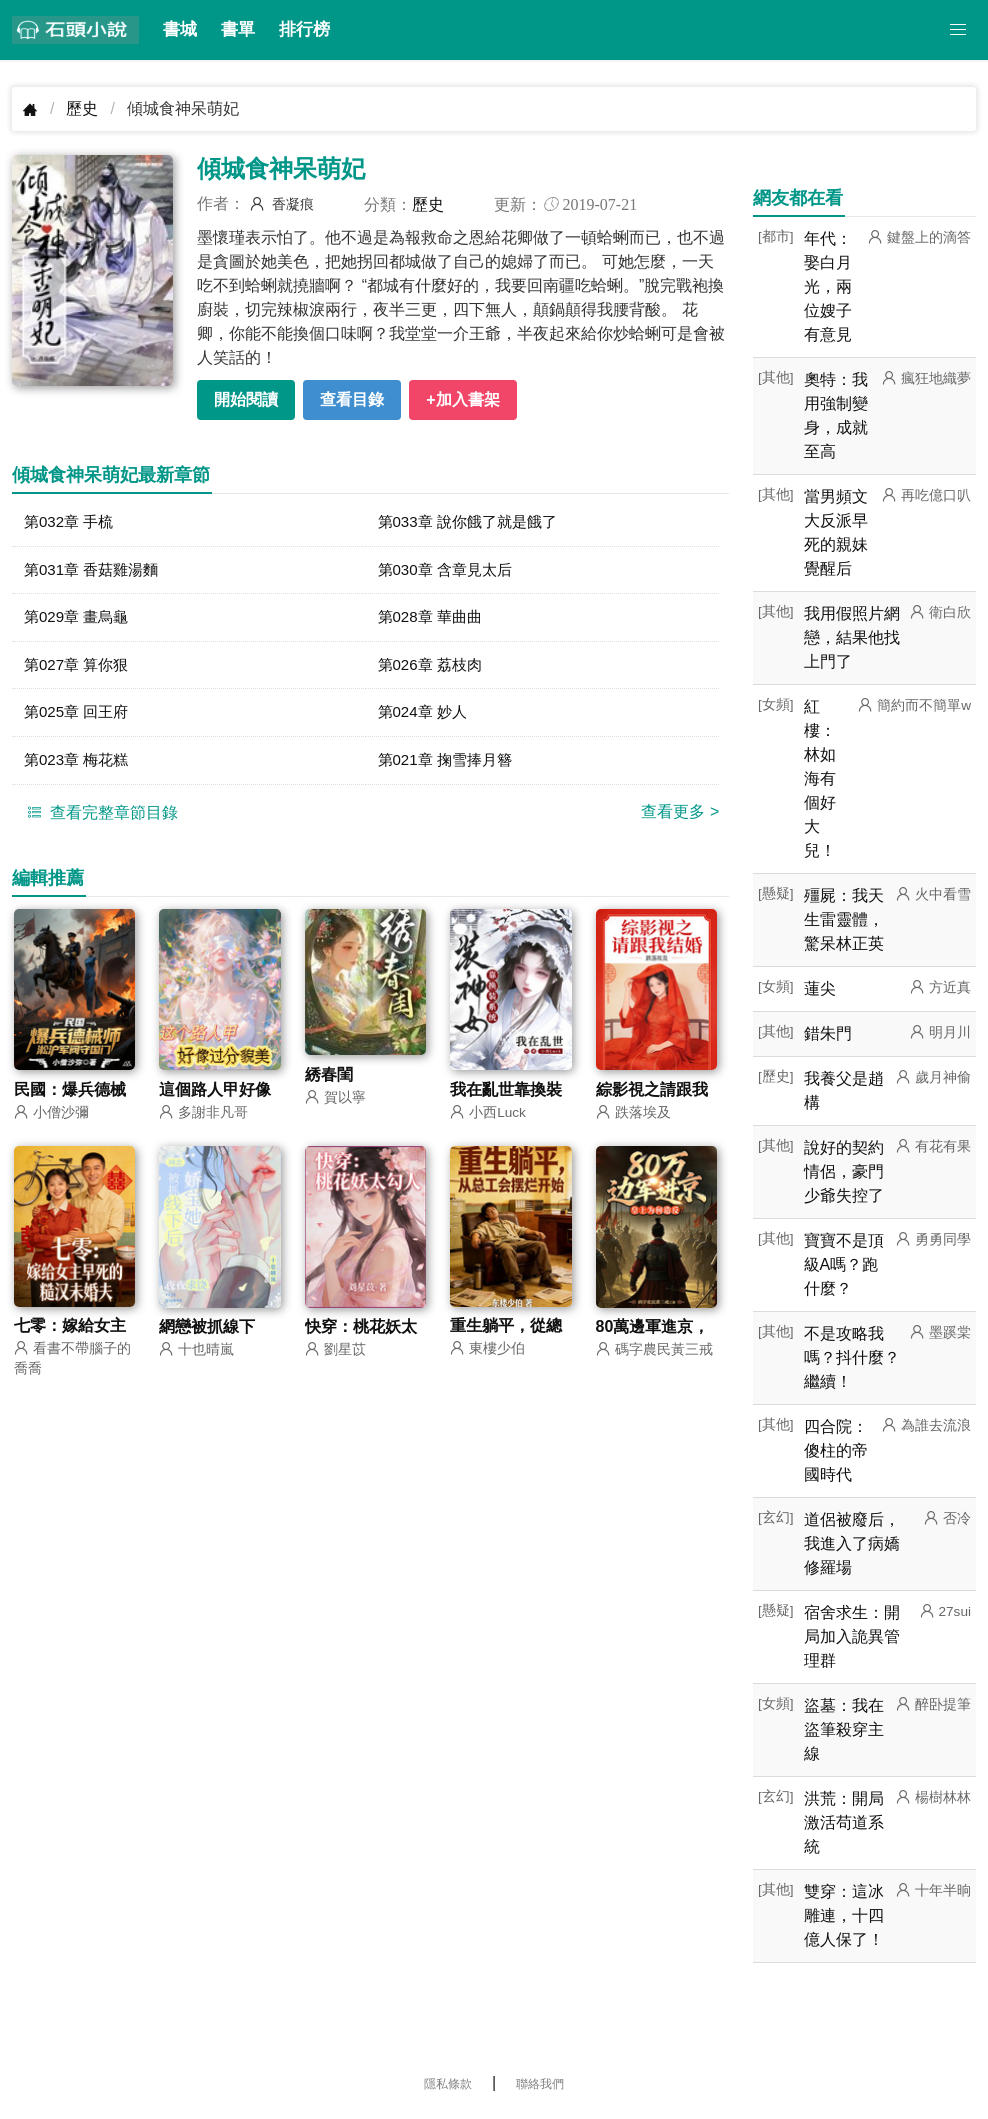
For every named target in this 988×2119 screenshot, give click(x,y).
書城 (180, 29)
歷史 (82, 108)
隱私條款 (448, 2084)
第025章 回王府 (79, 718)
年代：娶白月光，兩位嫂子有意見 (828, 286)
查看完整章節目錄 (100, 820)
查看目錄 (352, 399)
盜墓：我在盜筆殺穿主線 (844, 1729)
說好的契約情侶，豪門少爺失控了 (844, 1171)
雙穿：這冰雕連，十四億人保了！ (844, 1915)
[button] (958, 30)
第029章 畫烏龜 (79, 620)
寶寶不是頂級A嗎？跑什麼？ (844, 1264)
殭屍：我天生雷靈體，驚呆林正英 (844, 919)
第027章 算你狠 (79, 669)
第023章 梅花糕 (79, 767)
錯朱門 (828, 1033)
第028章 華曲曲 (433, 620)
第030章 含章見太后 (449, 571)
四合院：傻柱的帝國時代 (836, 1450)
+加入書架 (462, 399)
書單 (238, 29)
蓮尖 (820, 988)
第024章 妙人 (425, 718)
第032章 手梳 (71, 522)
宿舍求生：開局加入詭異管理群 (852, 1636)
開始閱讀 (246, 399)
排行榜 (304, 29)
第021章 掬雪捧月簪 (449, 767)
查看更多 (680, 819)
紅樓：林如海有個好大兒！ (820, 778)
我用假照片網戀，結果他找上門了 (852, 637)
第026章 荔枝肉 (433, 669)
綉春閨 (329, 1083)
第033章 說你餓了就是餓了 (473, 522)
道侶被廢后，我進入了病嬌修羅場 (852, 1543)
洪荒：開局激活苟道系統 (844, 1822)
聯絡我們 (540, 2084)
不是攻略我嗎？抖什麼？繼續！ (852, 1357)
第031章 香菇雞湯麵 (95, 571)
